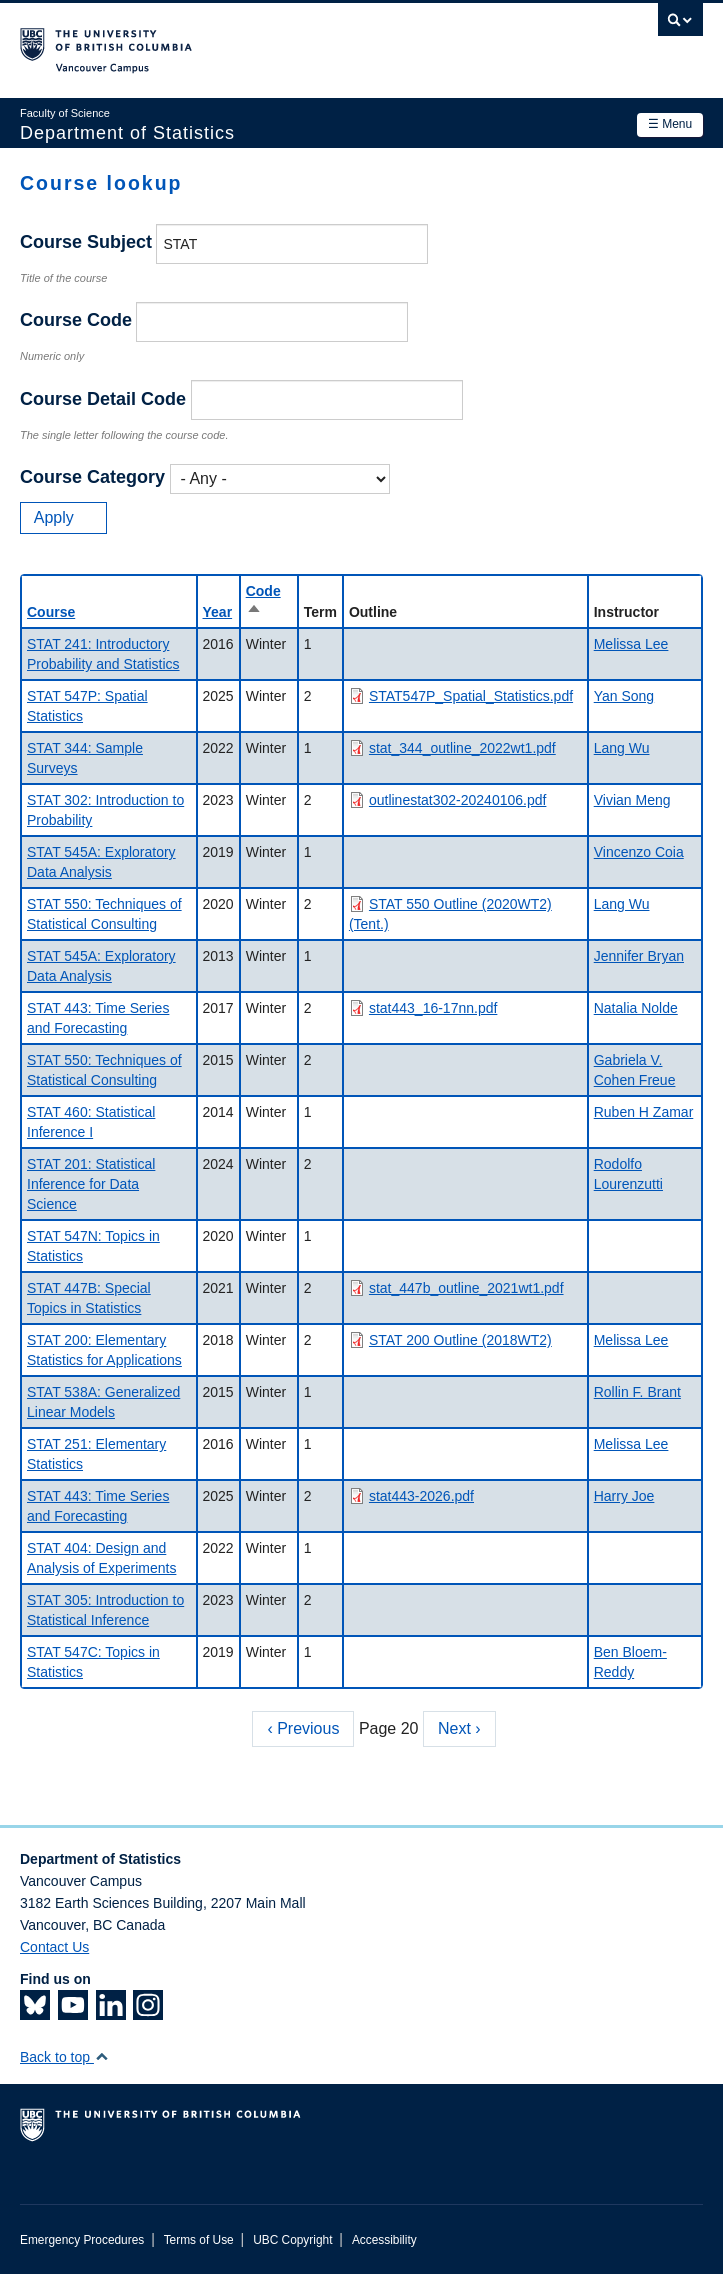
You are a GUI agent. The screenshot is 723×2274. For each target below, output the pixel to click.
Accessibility (384, 2240)
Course (51, 612)
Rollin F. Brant (637, 1392)
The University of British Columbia (259, 41)
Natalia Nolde (636, 1008)
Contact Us (54, 1947)
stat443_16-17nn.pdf (433, 1008)
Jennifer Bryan (639, 956)
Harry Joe (624, 1496)
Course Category (92, 477)
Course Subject (86, 242)
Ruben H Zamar (644, 1112)
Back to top (64, 2057)
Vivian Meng (632, 800)
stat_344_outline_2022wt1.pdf (462, 748)
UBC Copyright (292, 2240)
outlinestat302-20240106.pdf (457, 800)
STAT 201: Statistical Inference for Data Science (91, 1184)
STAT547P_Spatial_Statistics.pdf (471, 696)
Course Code (76, 320)
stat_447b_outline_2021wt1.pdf (466, 1288)
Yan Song (624, 696)
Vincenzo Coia (639, 852)
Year (218, 612)
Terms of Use (199, 2240)
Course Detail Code (103, 399)
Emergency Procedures (82, 2240)
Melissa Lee (631, 644)
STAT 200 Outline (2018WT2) (460, 1340)
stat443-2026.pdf (421, 1496)
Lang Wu (622, 748)
